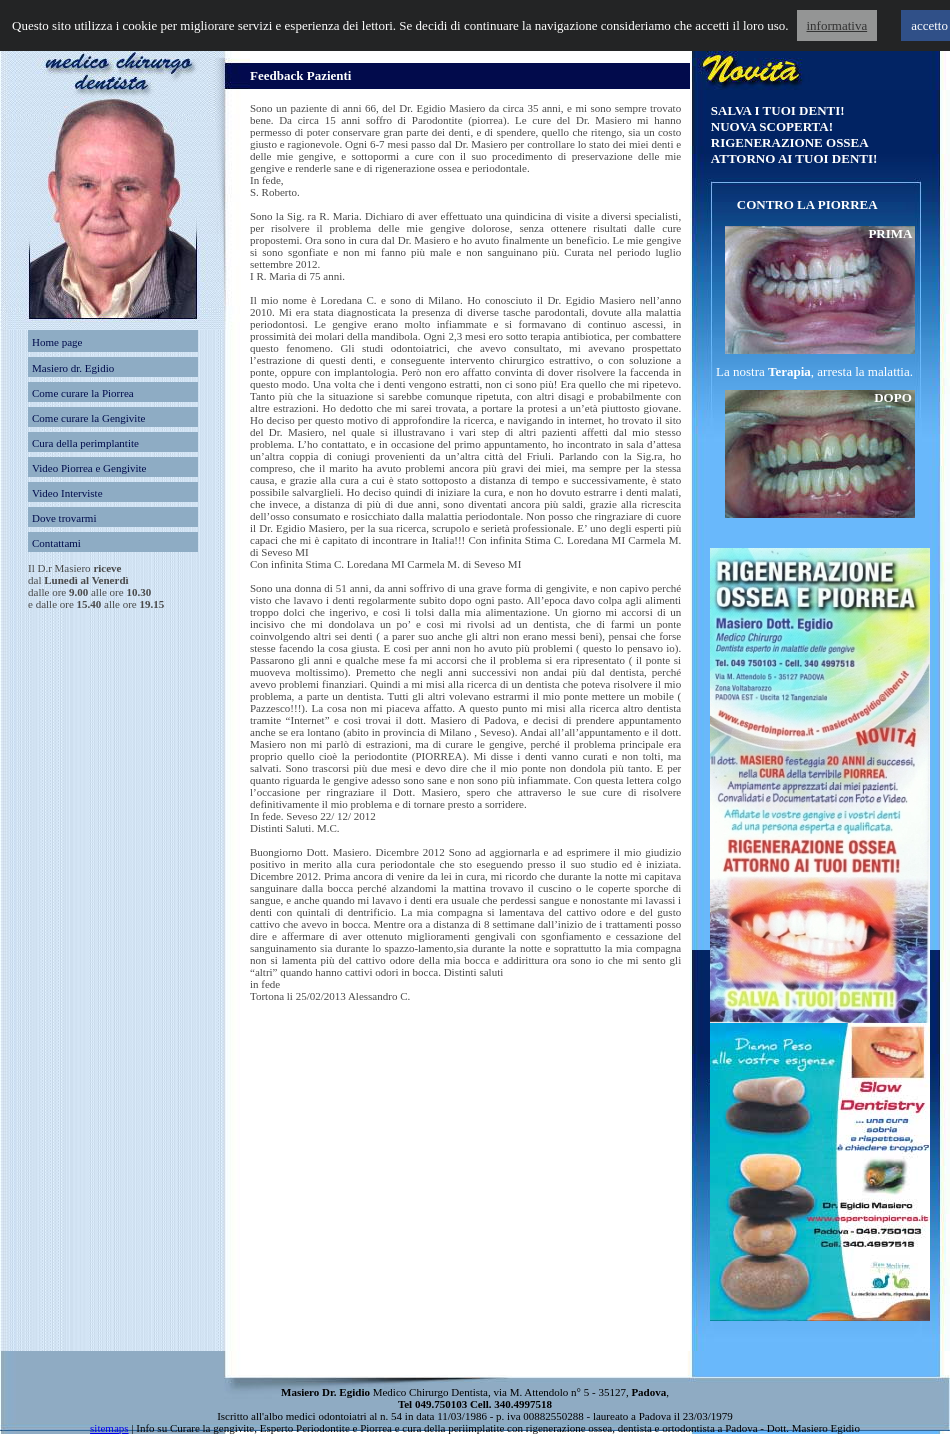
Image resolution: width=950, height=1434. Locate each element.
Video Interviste (67, 493)
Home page (57, 342)
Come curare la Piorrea (83, 393)
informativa (837, 25)
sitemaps (109, 1428)
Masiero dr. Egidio (73, 368)
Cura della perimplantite (85, 443)
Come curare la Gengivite (88, 418)
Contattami (56, 543)
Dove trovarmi (64, 518)
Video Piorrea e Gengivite (89, 468)
